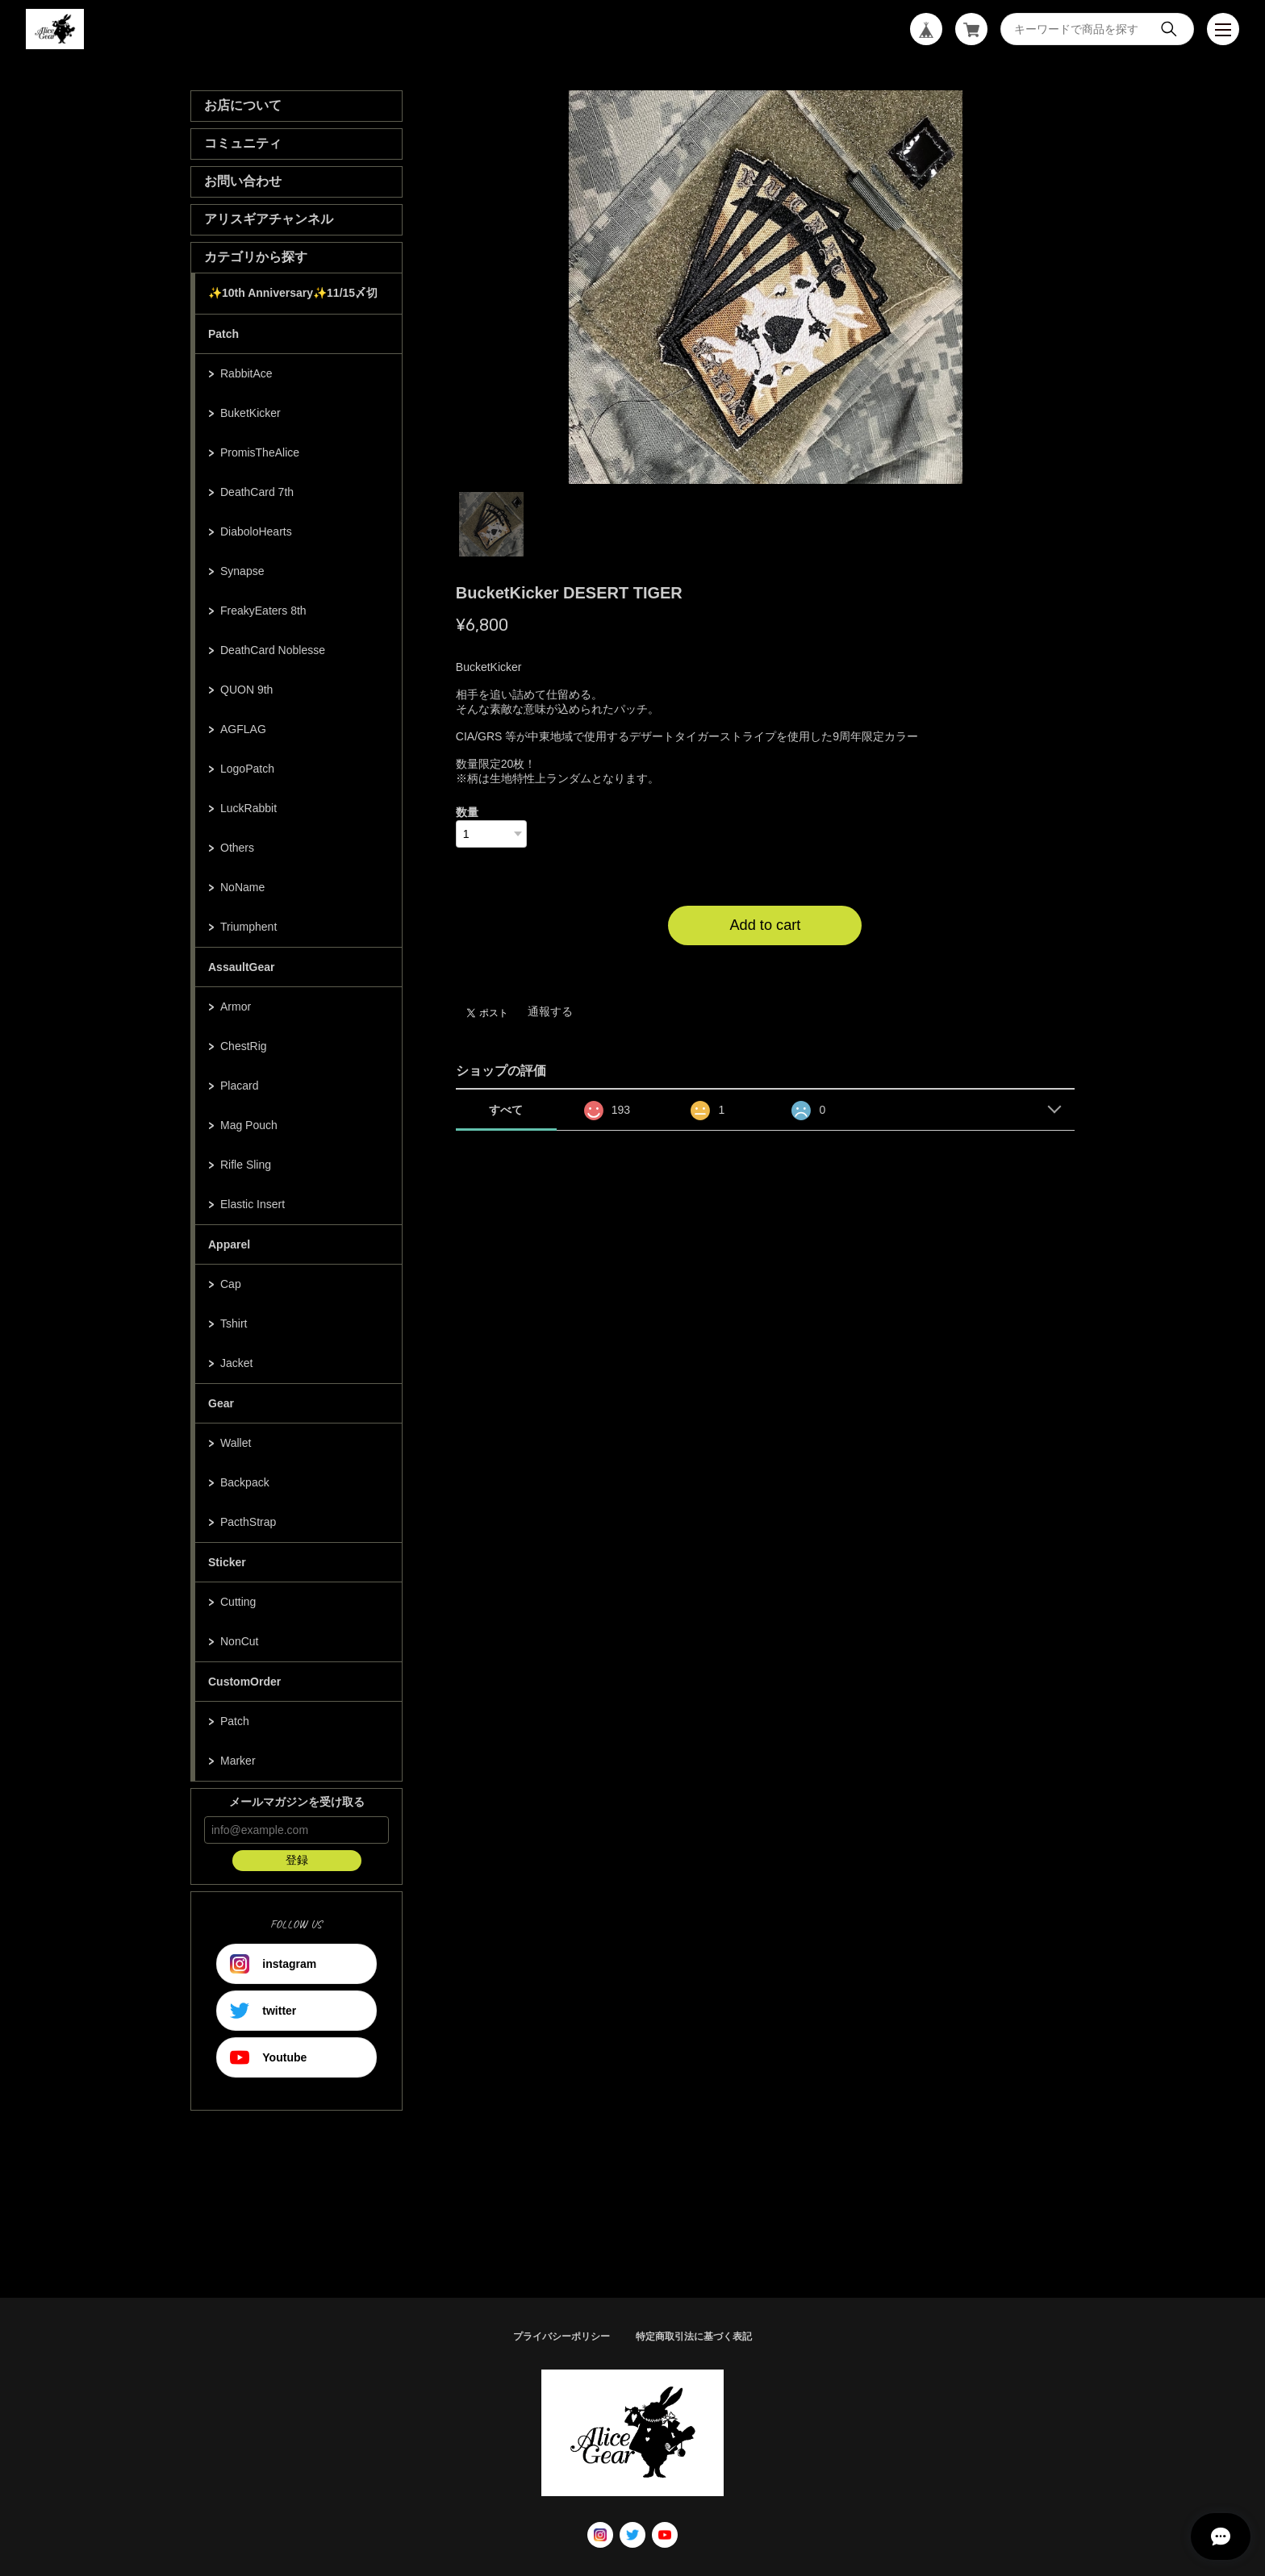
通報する (550, 1011)
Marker (238, 1760)
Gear (221, 1403)
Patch (223, 333)
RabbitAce (246, 373)
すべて (506, 1109)
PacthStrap (248, 1521)
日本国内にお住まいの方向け (764, 964)
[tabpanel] (765, 287)
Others (237, 847)
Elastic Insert (252, 1204)
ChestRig (243, 1046)
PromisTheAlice (259, 452)
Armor (235, 1006)
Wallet (235, 1442)
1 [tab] (491, 524)
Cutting (238, 1601)
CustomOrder (244, 1681)
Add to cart (764, 925)
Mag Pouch (249, 1125)
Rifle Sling (245, 1164)
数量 (467, 812)
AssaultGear (241, 967)
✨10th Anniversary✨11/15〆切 (293, 292)
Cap (230, 1284)
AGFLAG (243, 729)
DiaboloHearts (256, 531)
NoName (242, 887)
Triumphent (248, 926)
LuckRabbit (248, 808)
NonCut (239, 1641)
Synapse (242, 571)
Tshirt (233, 1323)
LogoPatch (247, 768)
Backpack (244, 1482)
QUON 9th (246, 689)
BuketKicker (250, 412)
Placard (239, 1085)
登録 (297, 1859)
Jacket (236, 1363)
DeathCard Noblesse (272, 650)
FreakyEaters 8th (263, 610)
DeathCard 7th (257, 492)
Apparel (229, 1244)
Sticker (227, 1562)
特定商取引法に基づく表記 (694, 2336)
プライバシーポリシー (561, 2336)
